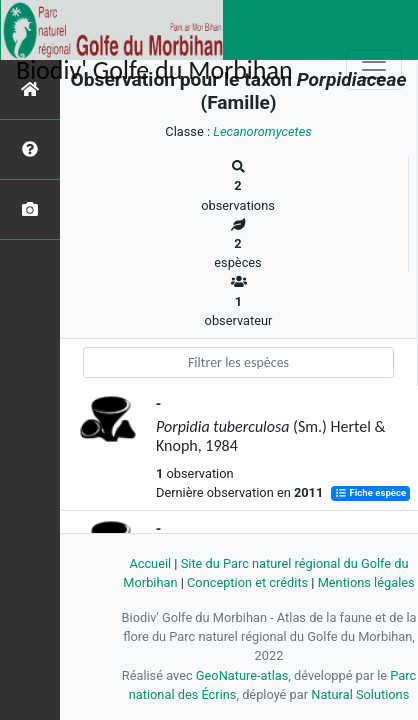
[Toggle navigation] (374, 70)
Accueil (150, 563)
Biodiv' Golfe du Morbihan (154, 70)
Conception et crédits (247, 582)
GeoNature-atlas (242, 675)
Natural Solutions (360, 694)
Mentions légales (366, 582)
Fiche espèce (370, 493)
